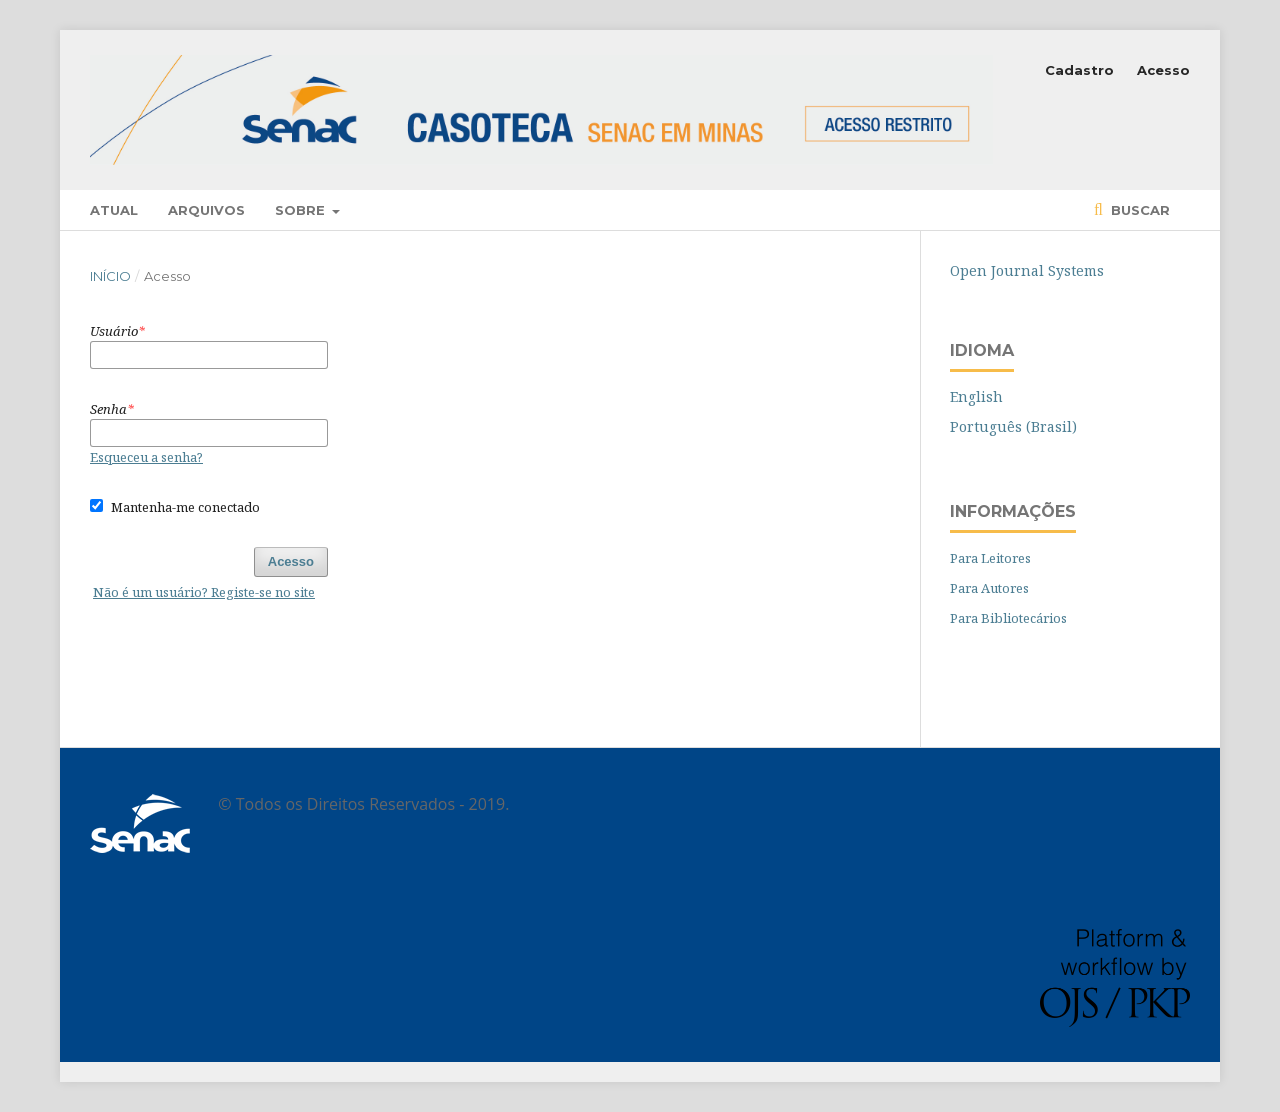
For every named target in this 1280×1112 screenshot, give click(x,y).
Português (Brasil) (1013, 426)
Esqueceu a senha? (146, 457)
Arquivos (206, 210)
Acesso (1163, 70)
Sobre (302, 210)
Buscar (1138, 210)
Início (110, 276)
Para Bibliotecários (1008, 618)
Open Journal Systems (1027, 270)
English (976, 396)
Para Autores (989, 588)
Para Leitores (990, 558)
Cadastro (1079, 70)
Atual (114, 210)
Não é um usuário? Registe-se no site (204, 592)
